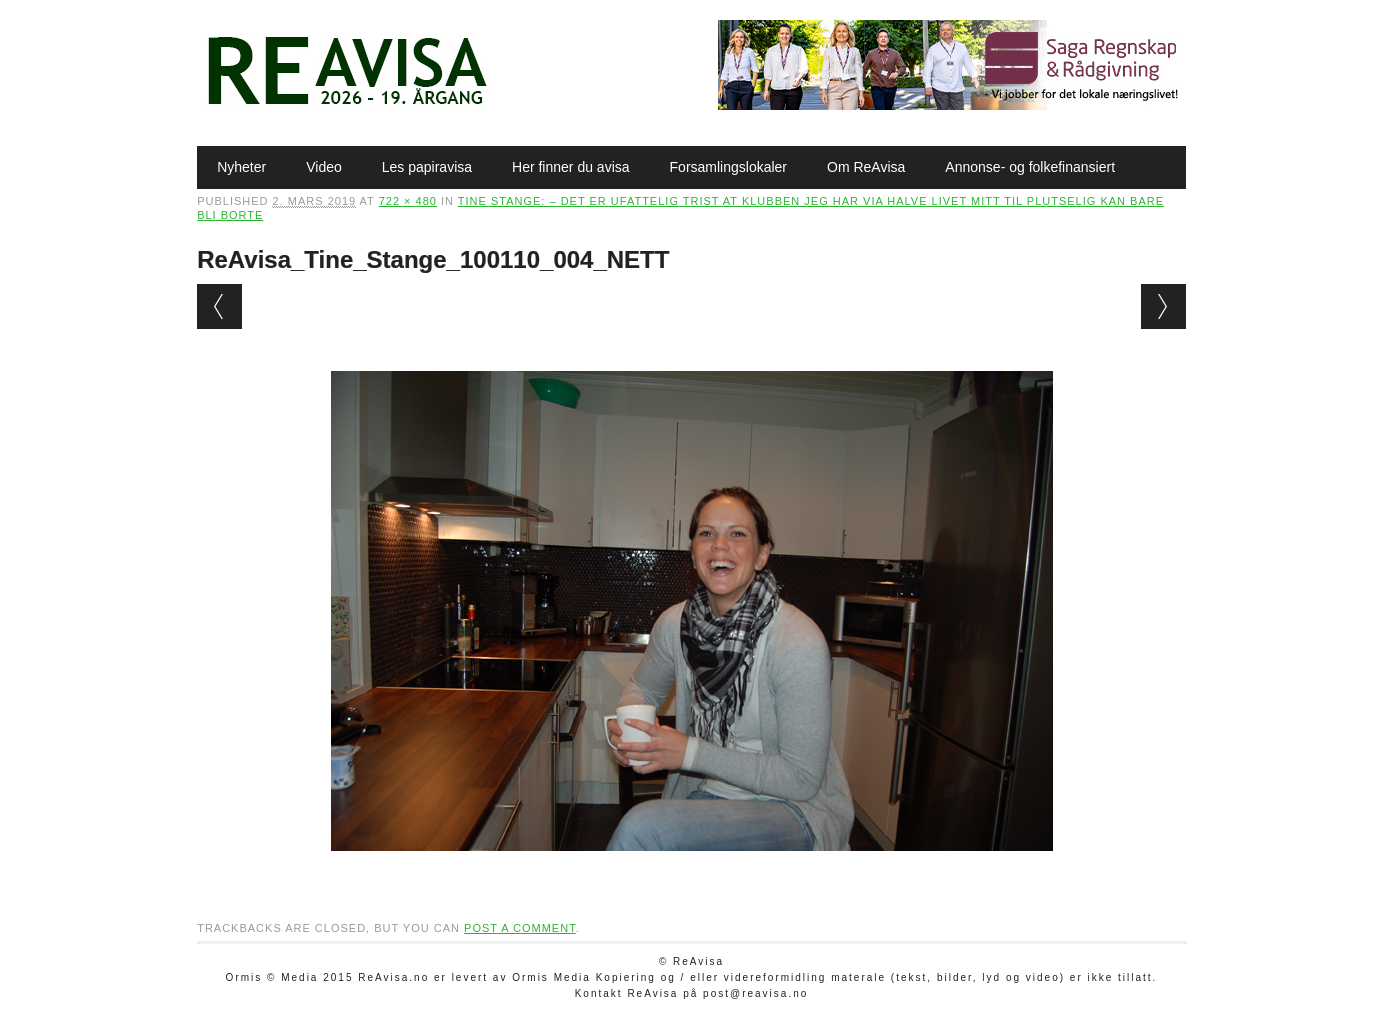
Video (324, 167)
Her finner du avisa (571, 167)
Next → (1163, 306)
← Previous (219, 306)
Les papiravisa (427, 167)
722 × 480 (408, 201)
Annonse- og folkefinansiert (1030, 167)
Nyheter (241, 167)
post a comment (520, 928)
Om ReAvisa (866, 167)
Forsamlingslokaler (728, 167)
